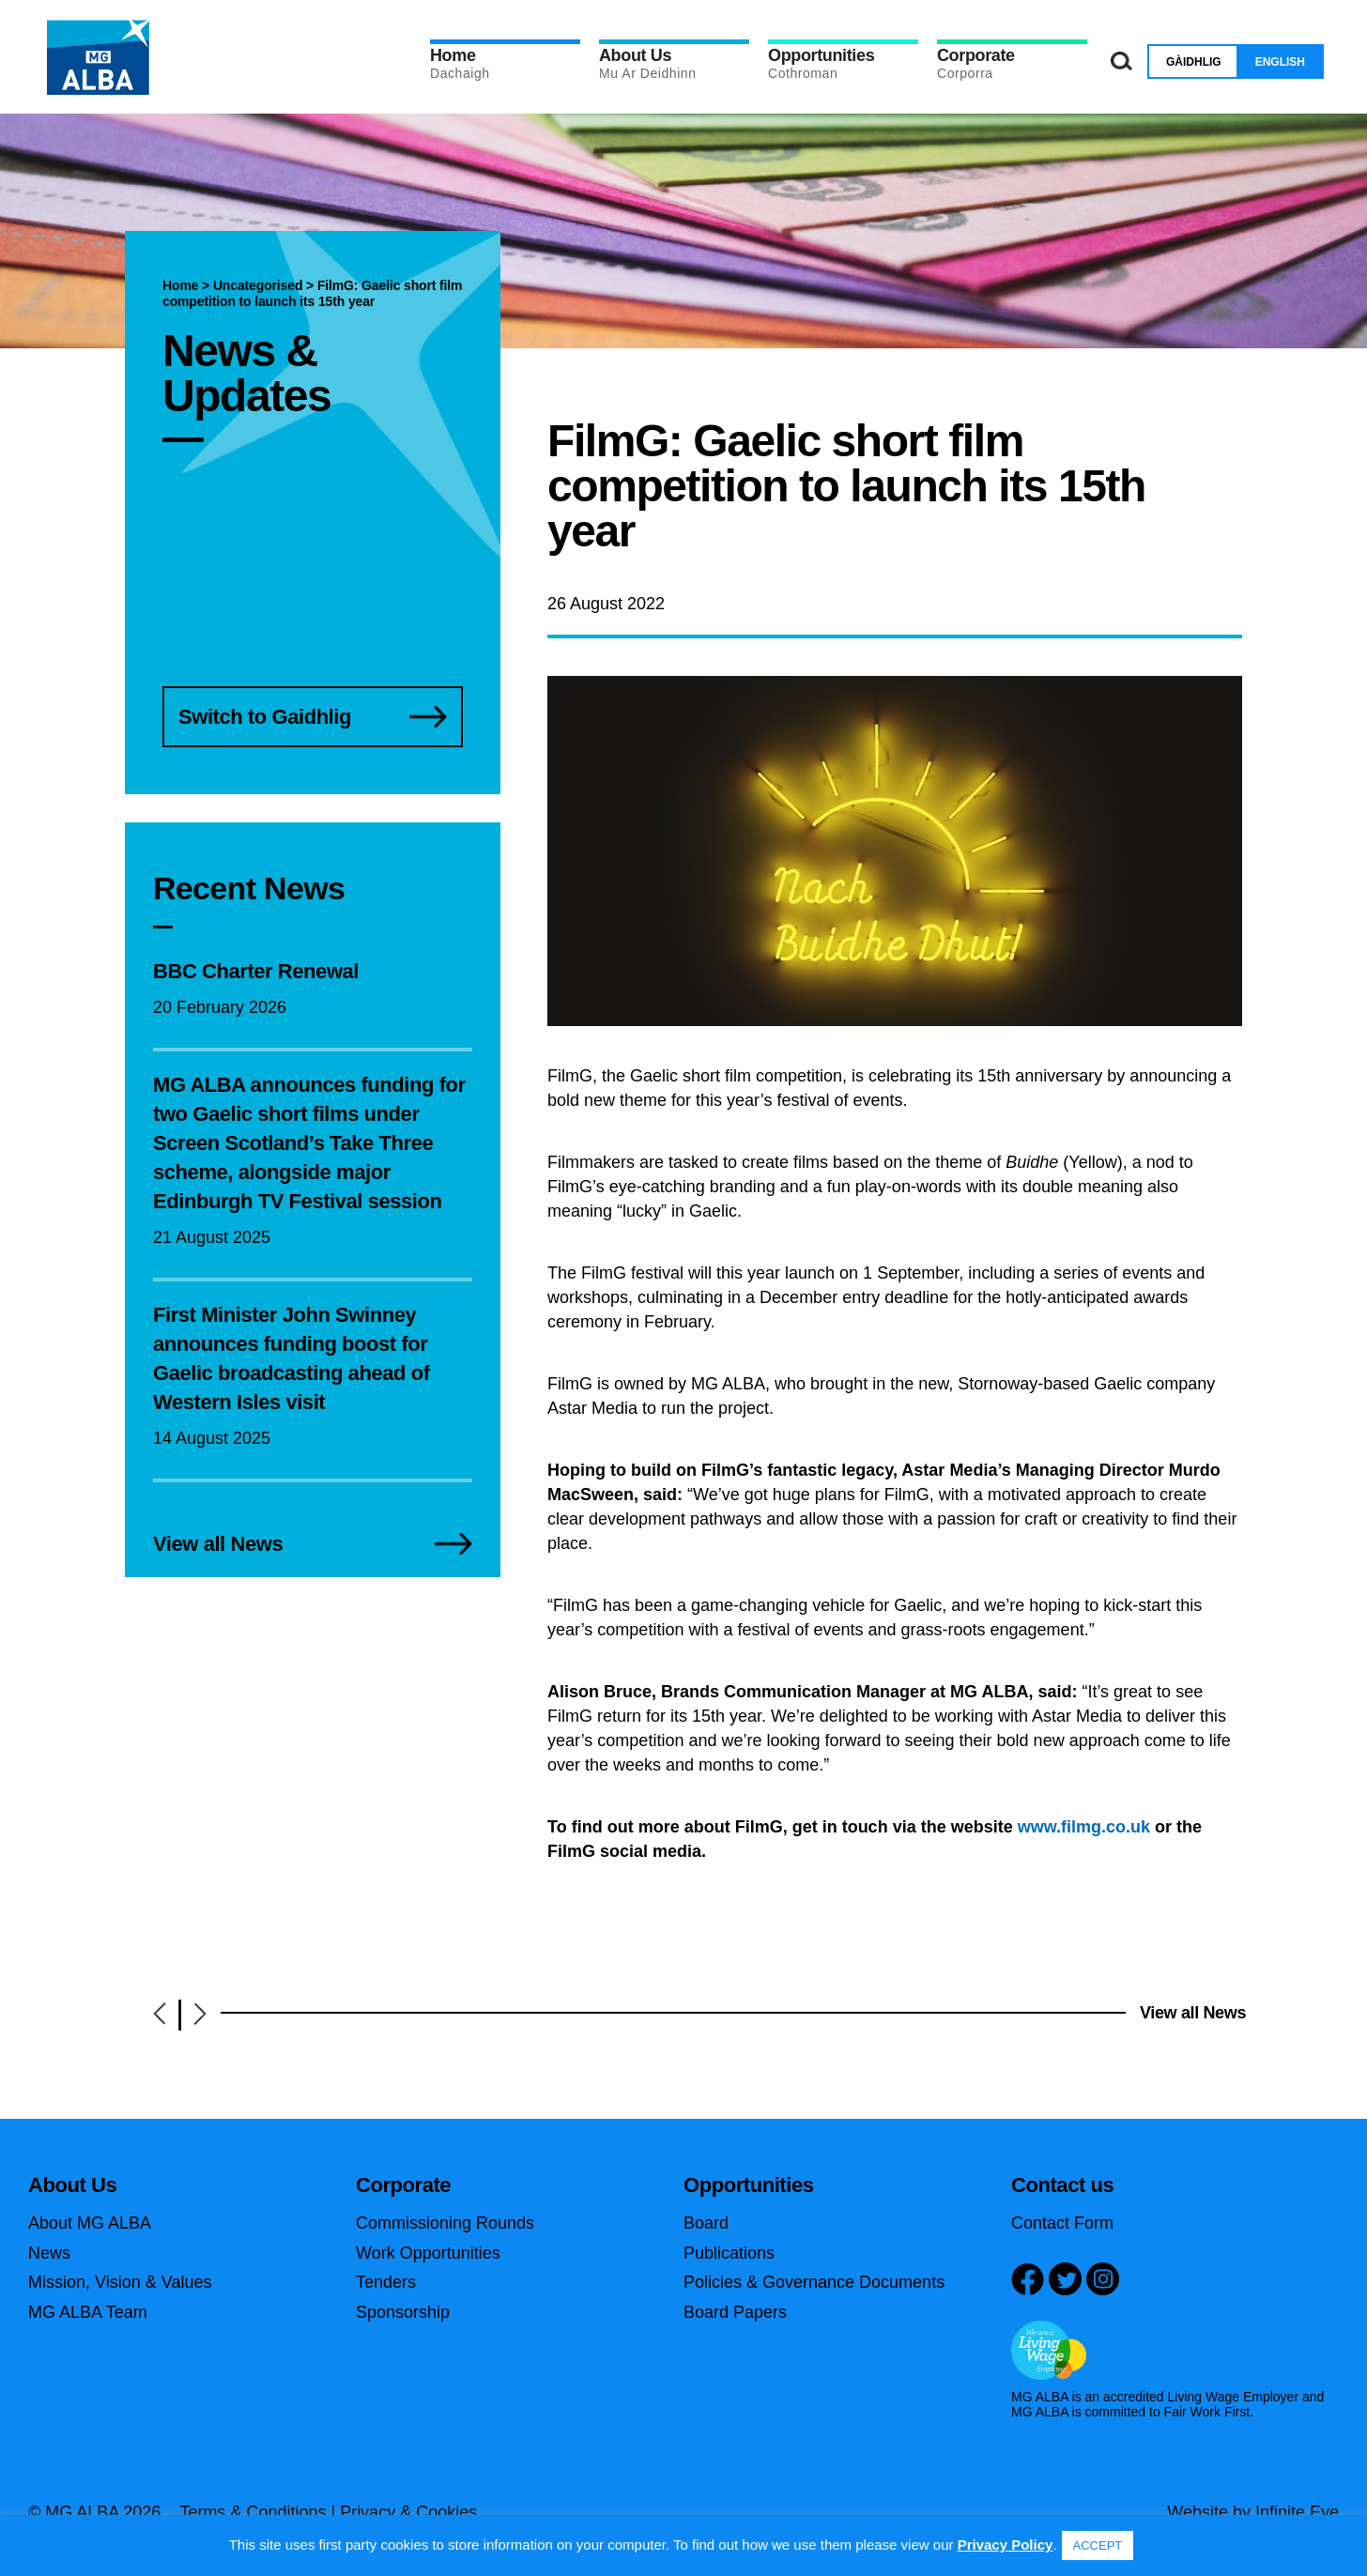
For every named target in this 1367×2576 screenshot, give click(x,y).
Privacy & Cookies (408, 2512)
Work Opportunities (428, 2253)
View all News (1193, 2012)
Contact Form (1062, 2223)
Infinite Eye (1297, 2512)
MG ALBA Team (87, 2312)
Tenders (386, 2282)
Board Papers (735, 2312)
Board (706, 2223)
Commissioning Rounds (445, 2223)
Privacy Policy (1005, 2545)
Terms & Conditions (252, 2512)
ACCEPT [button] (1098, 2545)
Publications (729, 2253)
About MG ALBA (89, 2223)
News (49, 2253)
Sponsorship (403, 2312)
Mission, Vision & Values (119, 2282)
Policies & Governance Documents (814, 2282)
